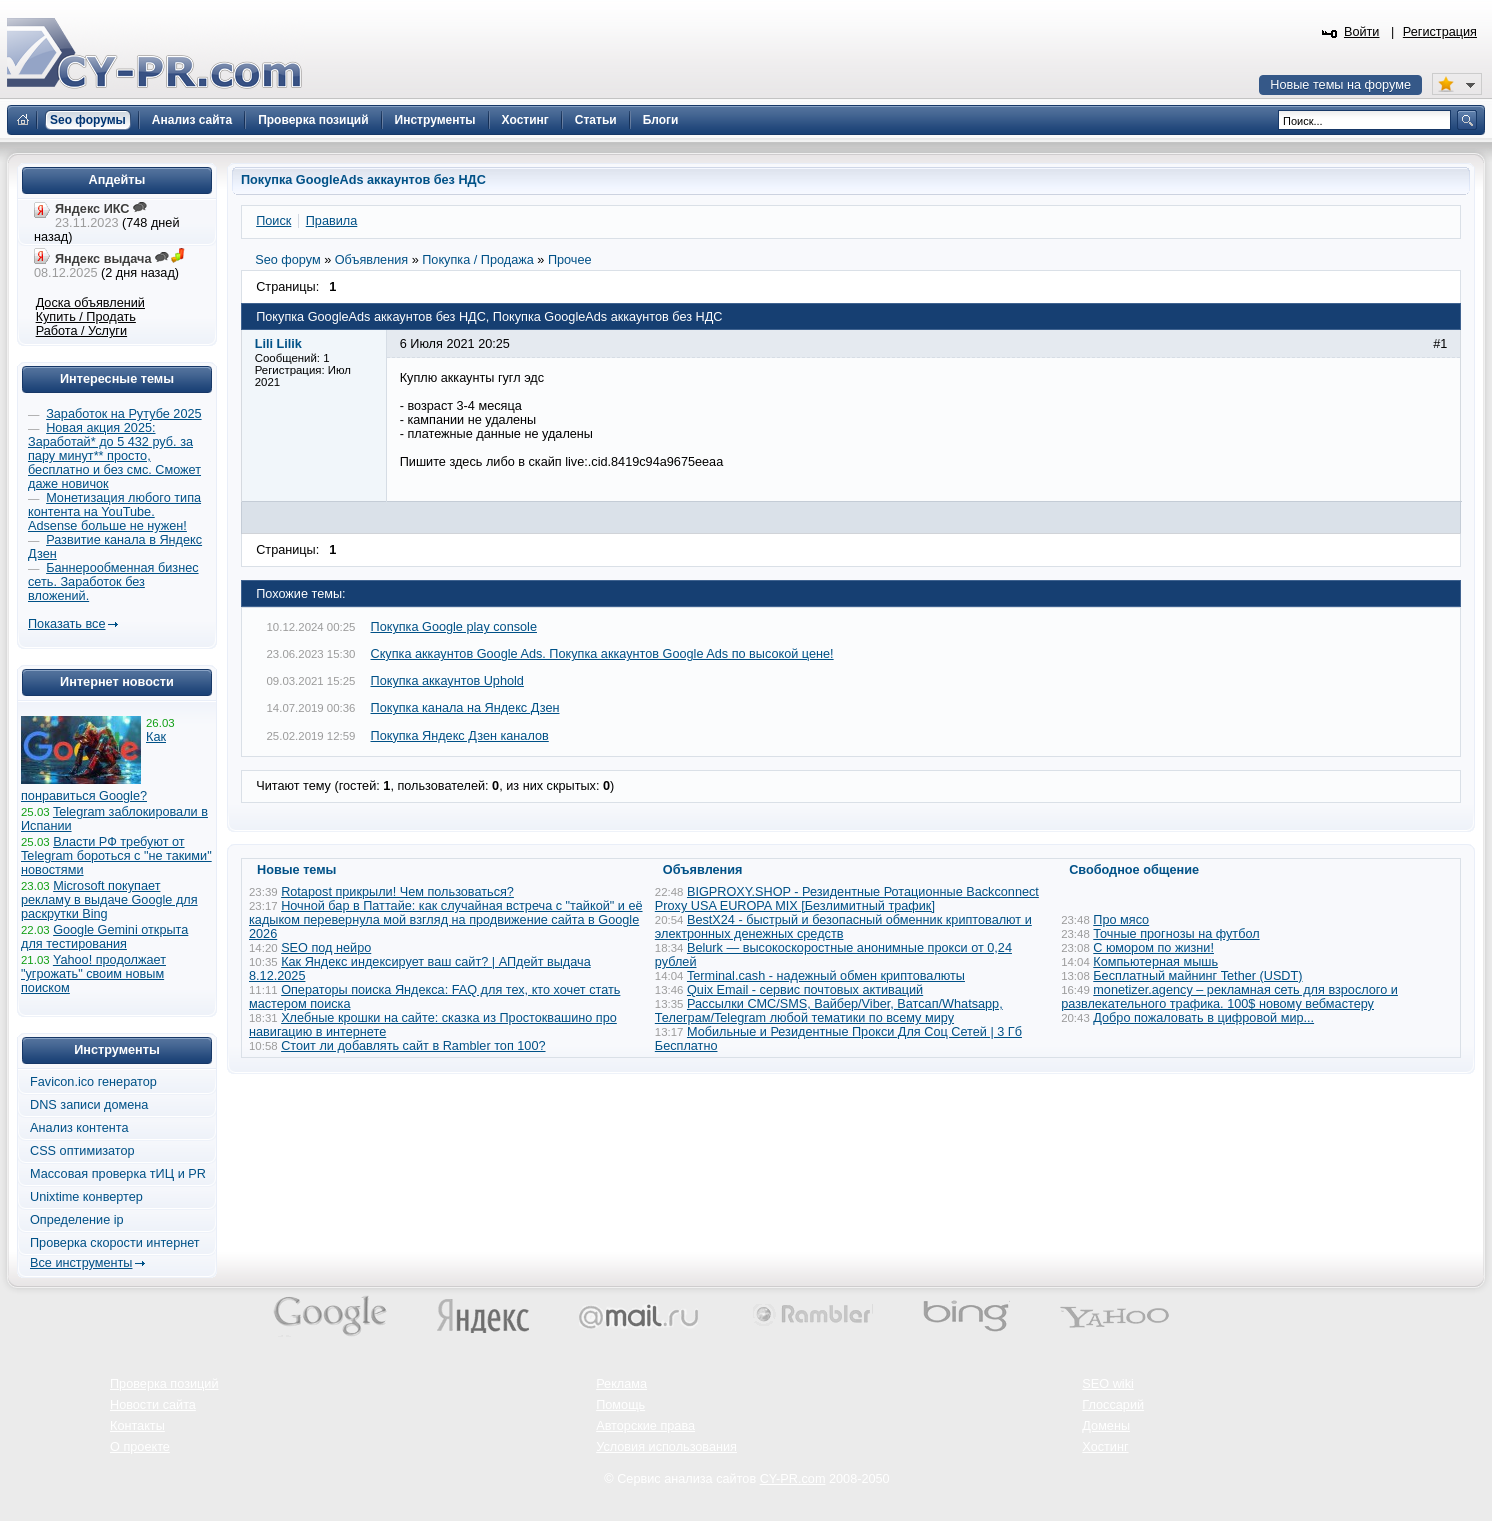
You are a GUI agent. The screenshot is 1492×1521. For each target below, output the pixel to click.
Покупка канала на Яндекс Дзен (465, 708)
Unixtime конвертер (86, 1197)
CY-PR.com (793, 1479)
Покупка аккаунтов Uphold (447, 681)
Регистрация (1440, 32)
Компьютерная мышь (1155, 962)
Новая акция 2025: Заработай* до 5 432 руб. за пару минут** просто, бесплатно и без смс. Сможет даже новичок (114, 456)
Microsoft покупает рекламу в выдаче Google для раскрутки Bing (109, 900)
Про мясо (1121, 920)
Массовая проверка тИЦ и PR (118, 1174)
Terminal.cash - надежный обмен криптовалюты (826, 976)
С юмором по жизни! (1153, 948)
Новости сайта (153, 1405)
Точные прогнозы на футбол (1176, 934)
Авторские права (645, 1426)
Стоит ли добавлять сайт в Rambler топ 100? (413, 1046)
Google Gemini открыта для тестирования (104, 937)
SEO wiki (1107, 1384)
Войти (1362, 32)
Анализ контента (79, 1128)
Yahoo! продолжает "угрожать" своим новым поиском (93, 974)
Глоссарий (1113, 1405)
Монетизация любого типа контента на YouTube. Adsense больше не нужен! (114, 512)
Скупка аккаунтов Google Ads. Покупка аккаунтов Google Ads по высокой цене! (602, 654)
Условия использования (666, 1447)
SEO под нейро (326, 948)
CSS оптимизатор (82, 1151)
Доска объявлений (90, 303)
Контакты (137, 1426)
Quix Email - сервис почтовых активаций (805, 990)
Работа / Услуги (81, 331)
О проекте (140, 1447)
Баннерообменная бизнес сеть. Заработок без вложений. (113, 582)
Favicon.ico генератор (93, 1082)
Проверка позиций (164, 1384)
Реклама (621, 1384)
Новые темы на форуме (1340, 85)
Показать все (66, 624)
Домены (1106, 1426)
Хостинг (1105, 1447)
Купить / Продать (86, 317)
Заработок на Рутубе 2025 (123, 414)
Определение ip (77, 1220)
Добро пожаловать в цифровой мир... (1203, 1018)
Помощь (620, 1405)
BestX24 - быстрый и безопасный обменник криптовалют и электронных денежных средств (843, 927)
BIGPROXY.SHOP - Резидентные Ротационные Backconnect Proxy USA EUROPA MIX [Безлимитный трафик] (847, 899)
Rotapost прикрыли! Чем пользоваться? (397, 892)
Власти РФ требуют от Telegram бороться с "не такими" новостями (116, 856)
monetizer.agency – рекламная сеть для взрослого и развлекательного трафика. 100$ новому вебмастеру (1229, 997)
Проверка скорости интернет (115, 1243)
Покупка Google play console (454, 627)
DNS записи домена (89, 1105)
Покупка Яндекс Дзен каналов (460, 736)
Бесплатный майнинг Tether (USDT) (1197, 976)
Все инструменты (81, 1263)
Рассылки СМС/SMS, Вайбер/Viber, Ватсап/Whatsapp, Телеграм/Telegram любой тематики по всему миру (829, 1011)
